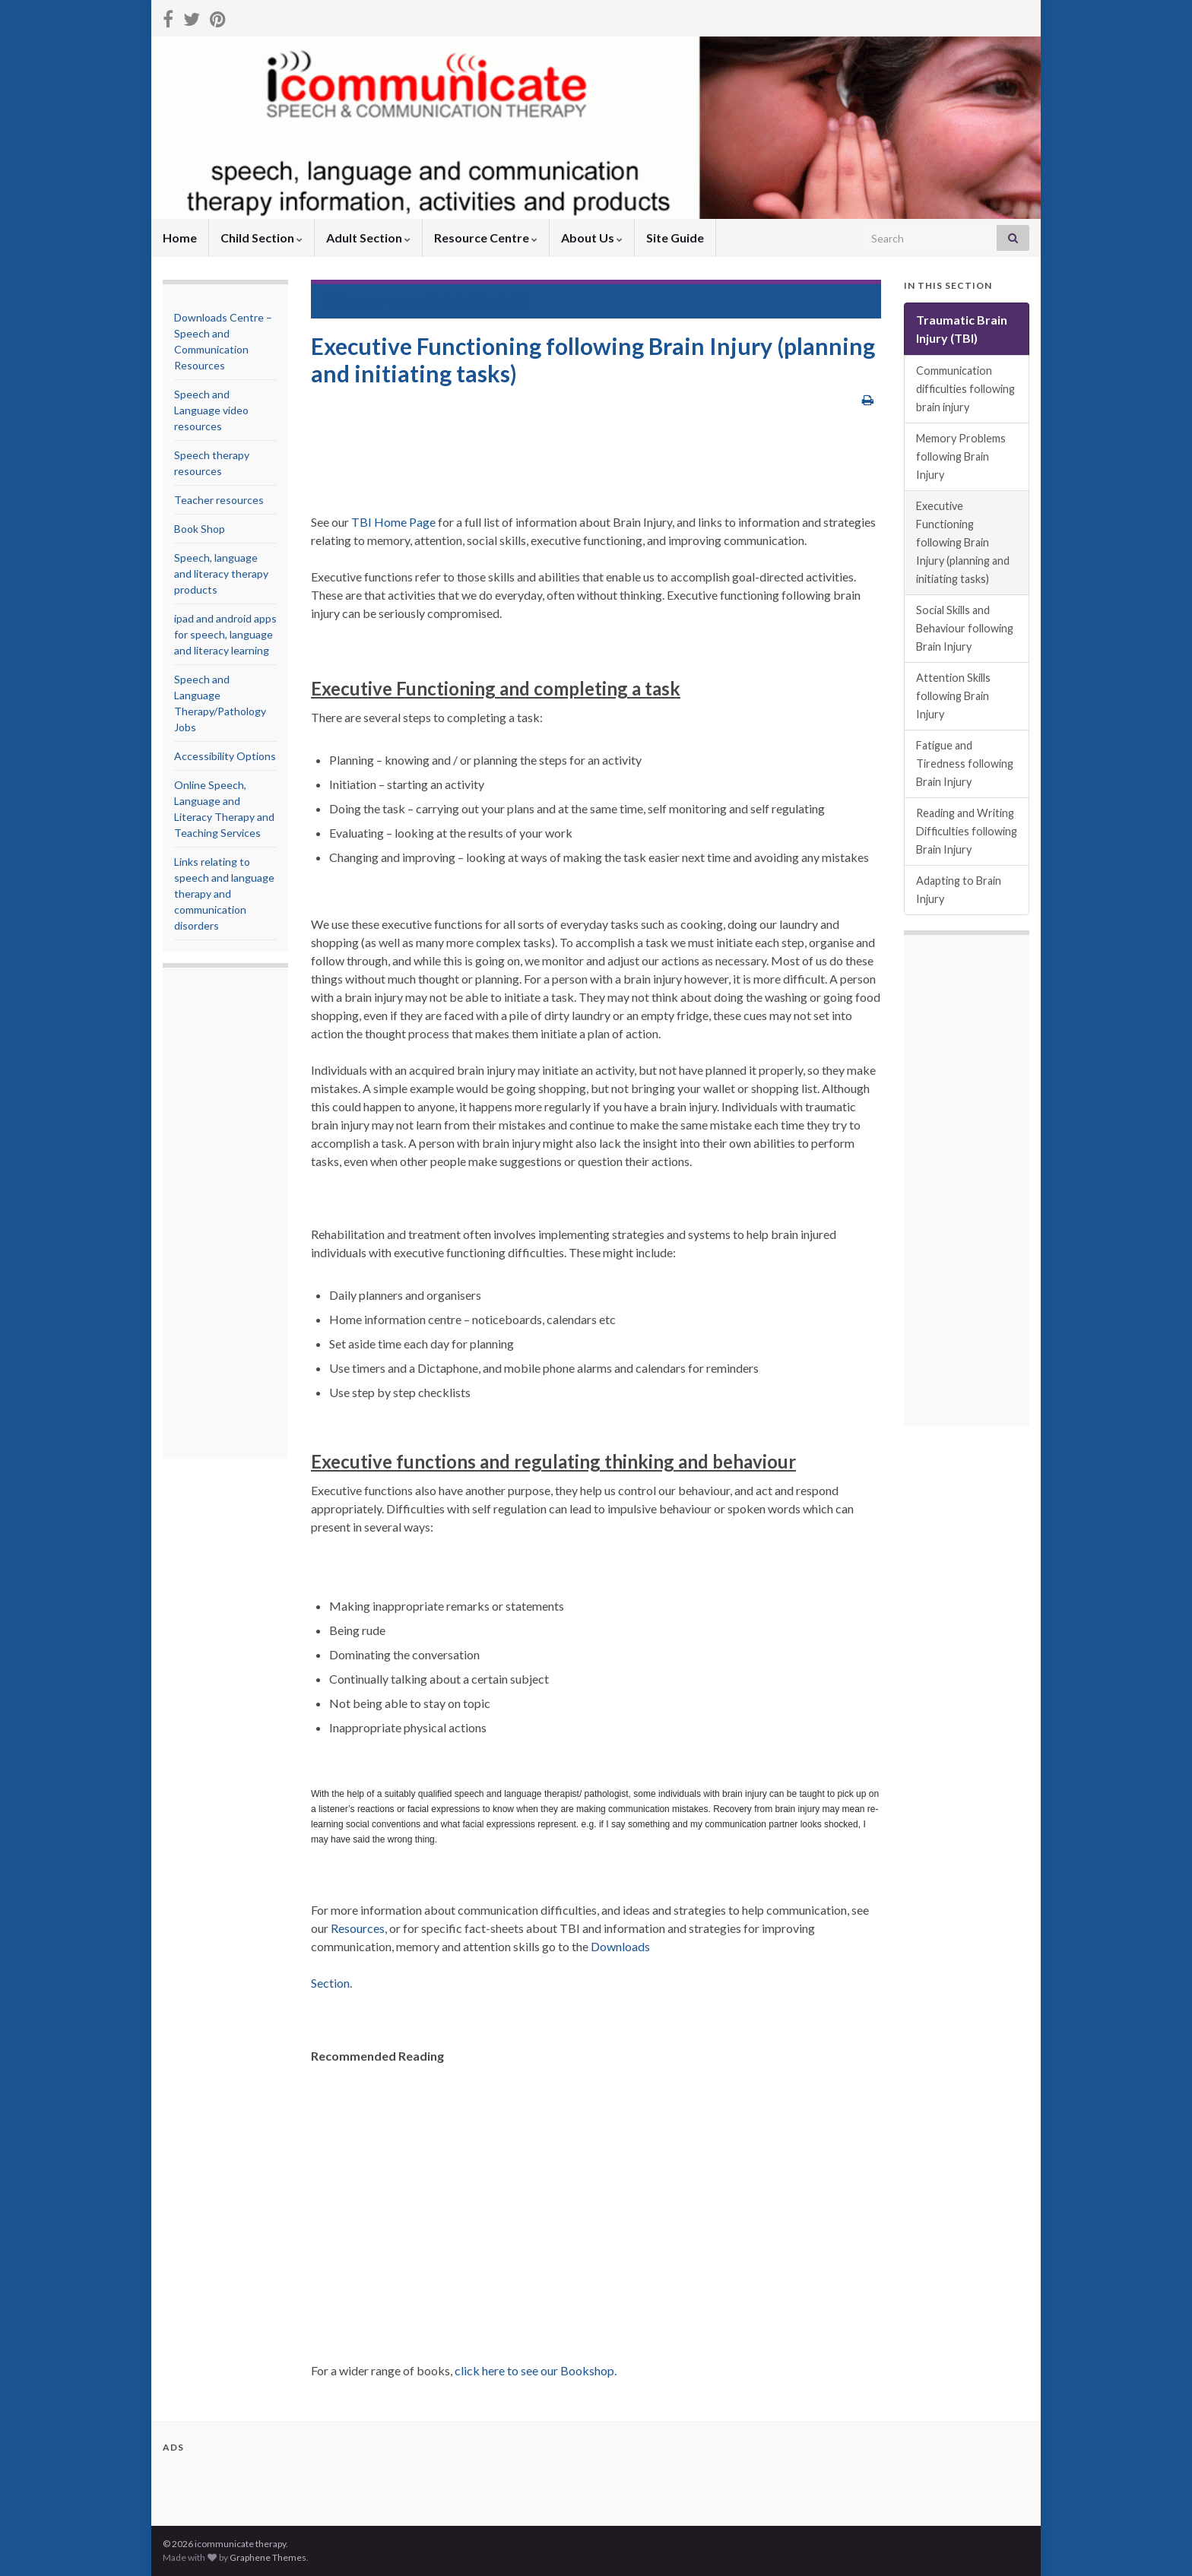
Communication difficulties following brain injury (965, 388)
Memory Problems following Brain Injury (961, 456)
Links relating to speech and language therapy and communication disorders (224, 893)
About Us (592, 237)
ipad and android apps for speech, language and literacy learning (225, 634)
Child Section (261, 237)
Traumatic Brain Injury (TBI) (455, 300)
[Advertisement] (235, 1215)
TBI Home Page (393, 522)
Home (180, 237)
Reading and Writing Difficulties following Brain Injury (966, 831)
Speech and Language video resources (211, 410)
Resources (358, 1928)
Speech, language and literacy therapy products (221, 573)
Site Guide (675, 237)
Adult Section (368, 237)
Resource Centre (485, 237)
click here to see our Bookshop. (536, 2370)
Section (330, 1983)
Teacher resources (219, 499)
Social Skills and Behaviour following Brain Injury (964, 628)
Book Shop (199, 528)
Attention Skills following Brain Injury (953, 696)
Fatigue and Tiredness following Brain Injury (964, 763)
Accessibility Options (225, 755)
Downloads (620, 1946)
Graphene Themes (268, 2557)
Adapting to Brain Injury (958, 889)
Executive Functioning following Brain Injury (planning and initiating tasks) (963, 542)
